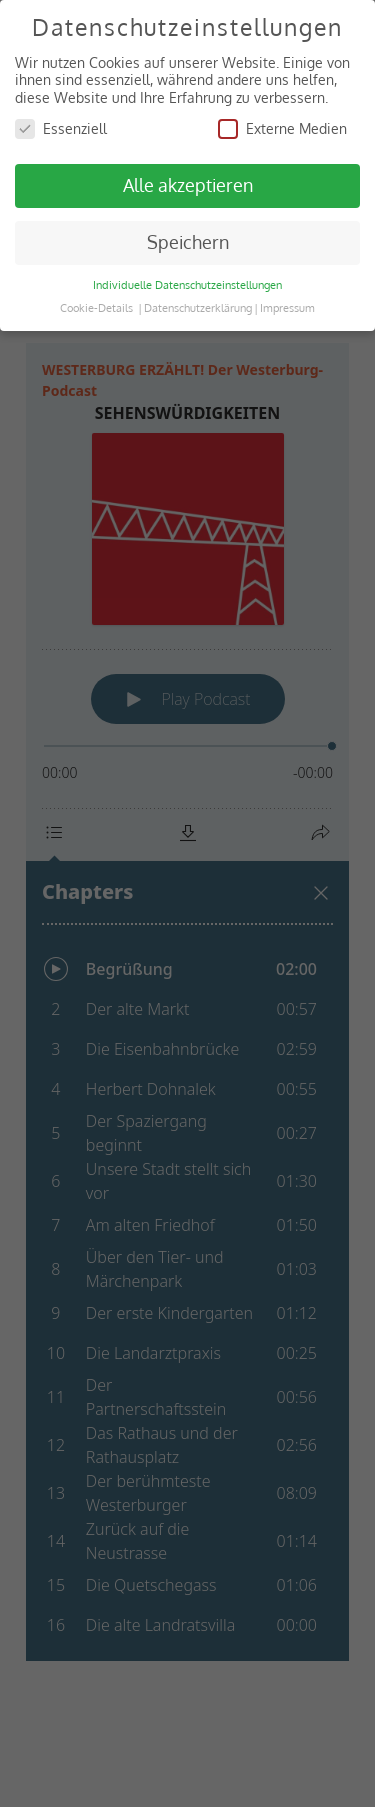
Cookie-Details (96, 307)
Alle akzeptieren (188, 185)
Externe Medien (282, 128)
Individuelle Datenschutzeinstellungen (187, 284)
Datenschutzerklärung (198, 307)
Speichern (188, 242)
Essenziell (61, 128)
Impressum (287, 307)
